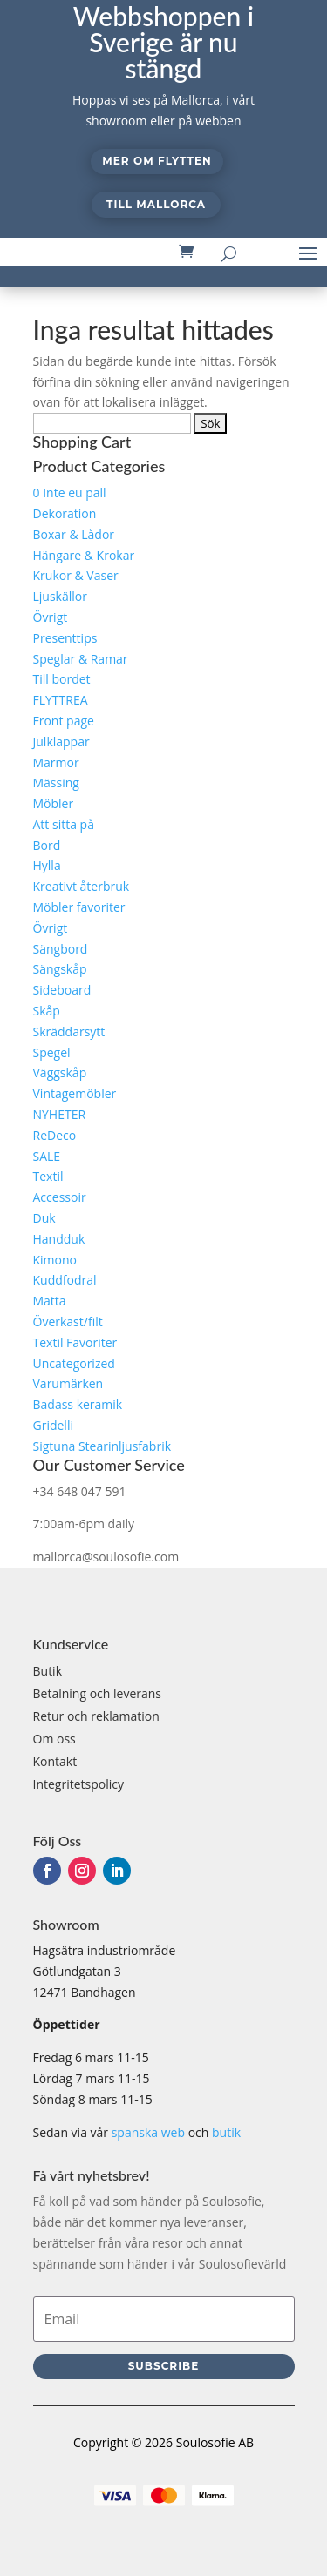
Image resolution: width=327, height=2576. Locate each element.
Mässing (56, 782)
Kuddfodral (65, 1279)
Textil (48, 1176)
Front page (63, 720)
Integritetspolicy (79, 1784)
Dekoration (65, 513)
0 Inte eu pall (69, 492)
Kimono (55, 1259)
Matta (49, 1300)
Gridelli (53, 1425)
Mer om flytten (156, 160)
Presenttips (65, 638)
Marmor (56, 762)
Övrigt (50, 617)
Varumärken (68, 1383)
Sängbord (60, 949)
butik (226, 2132)
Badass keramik (78, 1404)
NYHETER (59, 1114)
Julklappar (61, 741)
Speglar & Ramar (80, 659)
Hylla (47, 865)
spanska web (148, 2132)
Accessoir (59, 1197)
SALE (47, 1156)
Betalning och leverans (97, 1693)
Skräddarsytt (69, 1031)
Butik (48, 1670)
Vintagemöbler (75, 1093)
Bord (47, 845)
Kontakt (55, 1761)
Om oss (54, 1738)
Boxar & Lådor (74, 534)
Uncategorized (74, 1363)
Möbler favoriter (79, 907)
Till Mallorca (156, 204)
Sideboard (62, 989)
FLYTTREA (60, 699)
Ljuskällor (60, 596)
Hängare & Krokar (84, 555)
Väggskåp (60, 1072)
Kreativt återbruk (81, 886)
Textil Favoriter (75, 1342)
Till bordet (62, 679)
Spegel (52, 1052)
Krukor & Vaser (76, 575)
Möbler (53, 803)
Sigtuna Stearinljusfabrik (102, 1446)
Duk (44, 1218)
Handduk (59, 1239)
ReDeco (55, 1135)
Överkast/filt (68, 1321)
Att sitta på (63, 824)
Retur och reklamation (96, 1716)
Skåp (46, 1010)
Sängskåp (60, 969)
